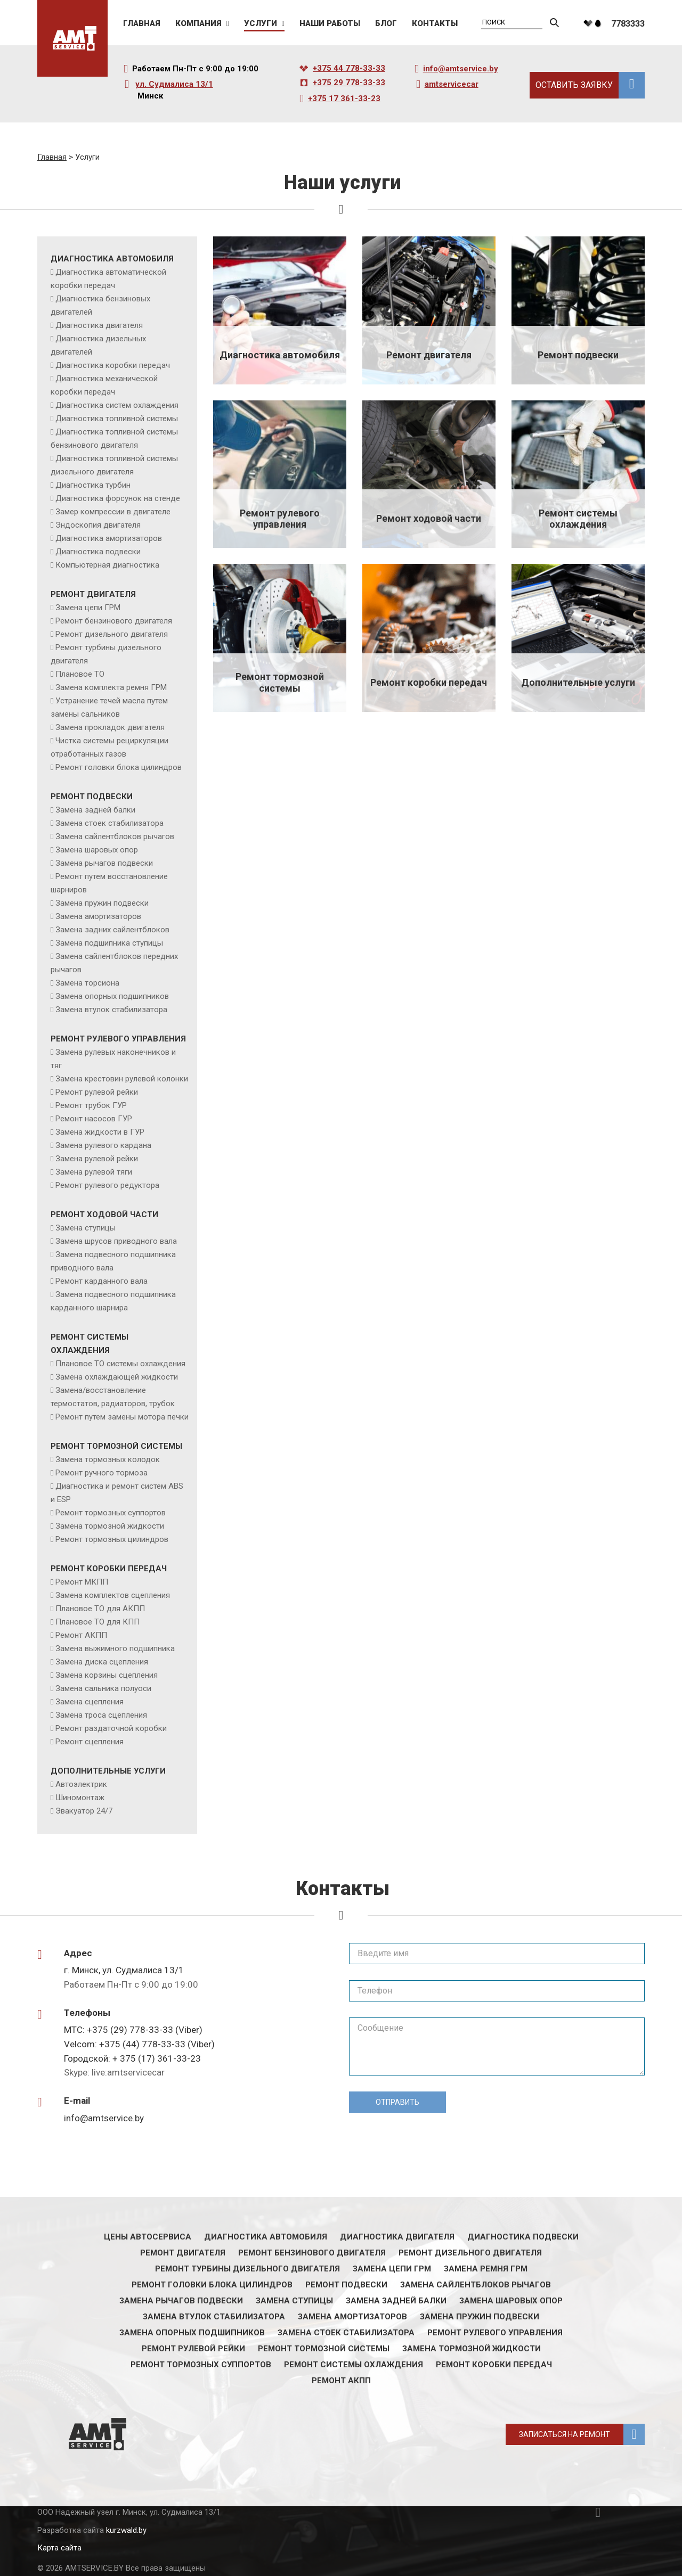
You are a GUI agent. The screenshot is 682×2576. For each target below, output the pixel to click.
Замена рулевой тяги (93, 1172)
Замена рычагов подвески (104, 863)
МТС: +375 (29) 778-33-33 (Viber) (133, 2029)
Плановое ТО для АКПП (100, 1608)
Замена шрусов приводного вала (116, 1241)
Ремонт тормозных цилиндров (111, 1539)
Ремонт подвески (92, 796)
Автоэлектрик (81, 1784)
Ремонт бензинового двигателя (113, 621)
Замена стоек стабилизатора (109, 823)
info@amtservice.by (460, 68)
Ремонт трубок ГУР (91, 1105)
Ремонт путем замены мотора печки (122, 1417)
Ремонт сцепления (89, 1741)
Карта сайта (59, 2548)
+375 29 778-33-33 (349, 82)
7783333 (628, 24)
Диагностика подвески (98, 551)
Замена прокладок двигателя (110, 727)
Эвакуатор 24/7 (83, 1811)
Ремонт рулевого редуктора (107, 1185)
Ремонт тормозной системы (116, 1446)
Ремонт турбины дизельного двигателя (247, 2269)
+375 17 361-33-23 (344, 98)
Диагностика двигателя (99, 325)
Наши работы (329, 24)
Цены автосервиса (147, 2237)
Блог (386, 24)
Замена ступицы (85, 1228)
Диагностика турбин (93, 485)
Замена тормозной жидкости (109, 1526)
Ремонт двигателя (93, 594)
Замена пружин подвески (102, 903)
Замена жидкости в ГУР (99, 1132)
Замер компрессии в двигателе (112, 511)
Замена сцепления (89, 1702)
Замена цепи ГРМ (87, 607)
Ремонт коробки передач (109, 1568)
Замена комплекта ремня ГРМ (111, 687)
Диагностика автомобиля (112, 259)
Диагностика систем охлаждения (116, 405)
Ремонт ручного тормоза (101, 1473)
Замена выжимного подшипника (115, 1648)
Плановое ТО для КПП (97, 1622)
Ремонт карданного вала (101, 1281)
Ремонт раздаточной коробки (111, 1728)
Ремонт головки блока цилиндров (118, 767)
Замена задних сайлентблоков (112, 929)
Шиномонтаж (79, 1797)
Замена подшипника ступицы (109, 943)
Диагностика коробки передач (112, 365)
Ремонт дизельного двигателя (111, 634)
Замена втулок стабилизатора (111, 1009)
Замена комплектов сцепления (112, 1595)
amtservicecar (451, 84)
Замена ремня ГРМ (485, 2269)
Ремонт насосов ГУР (93, 1118)
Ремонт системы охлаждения (353, 2364)
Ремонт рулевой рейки (96, 1092)
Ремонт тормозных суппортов (110, 1512)
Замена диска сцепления (101, 1662)
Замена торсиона (87, 983)
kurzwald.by (126, 2530)
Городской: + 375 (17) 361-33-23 (132, 2058)
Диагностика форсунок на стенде (117, 498)
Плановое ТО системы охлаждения (120, 1363)
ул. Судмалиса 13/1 (174, 84)
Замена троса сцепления (101, 1715)
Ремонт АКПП (81, 1635)
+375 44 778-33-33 (349, 68)
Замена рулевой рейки (96, 1158)
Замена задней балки (95, 810)
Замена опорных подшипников (112, 996)
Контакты (435, 24)
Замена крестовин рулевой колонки (121, 1079)
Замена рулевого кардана (103, 1145)
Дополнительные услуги (108, 1771)
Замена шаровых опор (96, 850)
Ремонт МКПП (81, 1582)
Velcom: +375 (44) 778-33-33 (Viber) (139, 2044)
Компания (198, 24)
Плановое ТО (79, 674)
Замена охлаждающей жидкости (116, 1377)
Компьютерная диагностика (107, 565)
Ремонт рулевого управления (118, 1039)
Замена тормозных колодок (107, 1459)
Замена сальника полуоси (103, 1688)
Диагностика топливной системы (116, 418)
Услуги (260, 24)
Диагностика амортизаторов (108, 538)
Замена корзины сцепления (106, 1675)
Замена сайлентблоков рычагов (114, 836)
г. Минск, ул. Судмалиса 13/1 (124, 1970)
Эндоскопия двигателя (98, 525)
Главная (141, 24)
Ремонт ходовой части (104, 1214)
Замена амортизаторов (98, 916)
